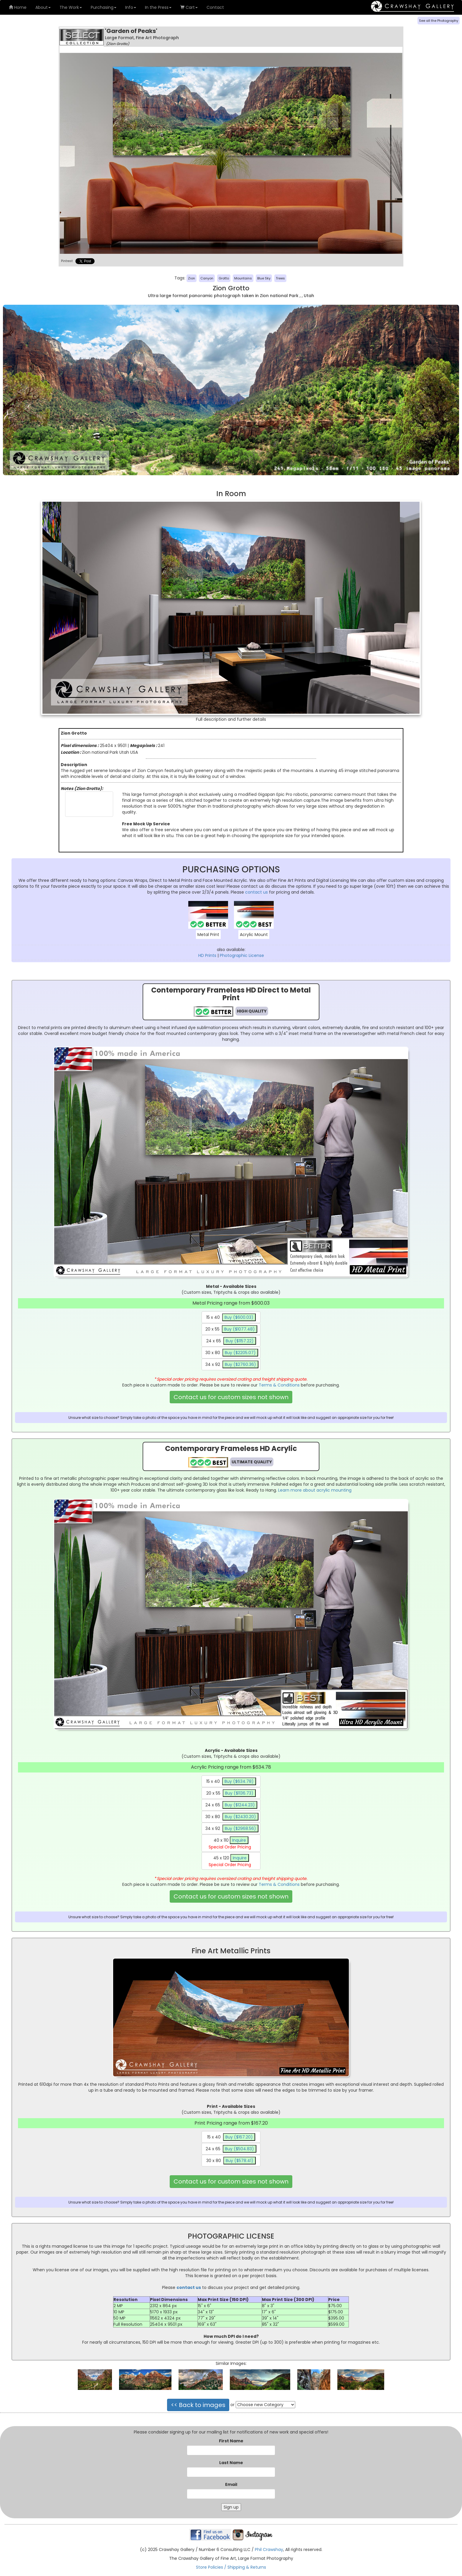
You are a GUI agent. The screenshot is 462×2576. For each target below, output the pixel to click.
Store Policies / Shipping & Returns (231, 2567)
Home (18, 7)
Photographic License (242, 955)
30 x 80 (231, 1353)
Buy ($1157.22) (240, 1341)
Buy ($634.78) (239, 1781)
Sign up (231, 2507)
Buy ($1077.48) (239, 1329)
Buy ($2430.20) (240, 1817)
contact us (256, 892)
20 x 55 (231, 1329)
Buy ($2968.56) (240, 1828)
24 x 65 (231, 1341)
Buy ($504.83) (239, 2149)
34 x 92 (231, 1364)
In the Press (158, 7)
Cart (189, 7)
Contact (215, 7)
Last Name (231, 2463)
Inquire (239, 1840)
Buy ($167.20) (239, 2137)
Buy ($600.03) (239, 1317)
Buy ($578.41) (239, 2160)
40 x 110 (231, 1843)
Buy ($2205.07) (240, 1353)
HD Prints (207, 955)
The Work (71, 7)
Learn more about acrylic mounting (315, 1490)
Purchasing (103, 7)
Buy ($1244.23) (240, 1805)
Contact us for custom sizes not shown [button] (231, 1397)
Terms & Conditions (279, 1385)
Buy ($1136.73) (239, 1793)
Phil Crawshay (269, 2549)
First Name (231, 2441)
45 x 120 (231, 1861)
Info (130, 7)
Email (231, 2484)
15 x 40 (231, 1317)
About (43, 7)
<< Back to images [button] (198, 2405)
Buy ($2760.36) (240, 1364)
